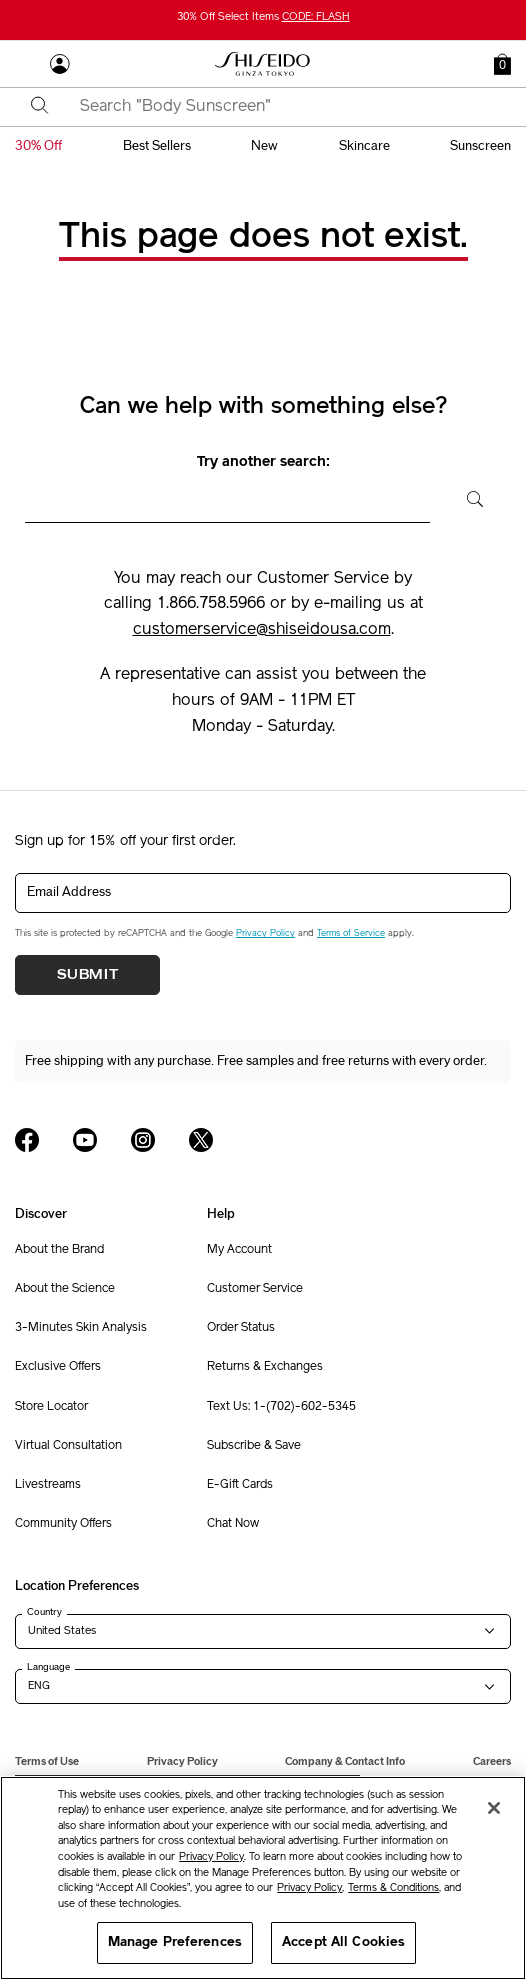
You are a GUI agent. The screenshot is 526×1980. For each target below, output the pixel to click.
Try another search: (263, 462)
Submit (88, 975)
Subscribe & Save (254, 1446)
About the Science (65, 1289)
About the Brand (59, 1250)
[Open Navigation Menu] (25, 64)
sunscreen (480, 146)
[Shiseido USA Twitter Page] (201, 1140)
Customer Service (255, 1289)
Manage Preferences (175, 1942)
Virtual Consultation (68, 1446)
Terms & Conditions (393, 1888)
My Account (239, 1250)
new (264, 146)
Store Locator (51, 1407)
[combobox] (280, 107)
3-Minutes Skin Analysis (81, 1328)
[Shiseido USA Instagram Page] (143, 1140)
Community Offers (63, 1524)
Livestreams (48, 1485)
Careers (492, 1761)
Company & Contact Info (345, 1761)
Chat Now (233, 1524)
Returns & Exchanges (265, 1367)
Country (44, 1612)
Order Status (241, 1328)
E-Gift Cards (240, 1485)
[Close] (494, 1808)
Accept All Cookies (343, 1942)
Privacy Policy (265, 933)
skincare (364, 146)
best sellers (157, 146)
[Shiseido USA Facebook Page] (27, 1140)
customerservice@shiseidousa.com (262, 630)
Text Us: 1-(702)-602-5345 (281, 1407)
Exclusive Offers (58, 1367)
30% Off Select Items (263, 17)
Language (48, 1667)
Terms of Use (47, 1761)
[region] (263, 1878)
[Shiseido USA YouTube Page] (85, 1140)
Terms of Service (351, 933)
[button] (502, 64)
